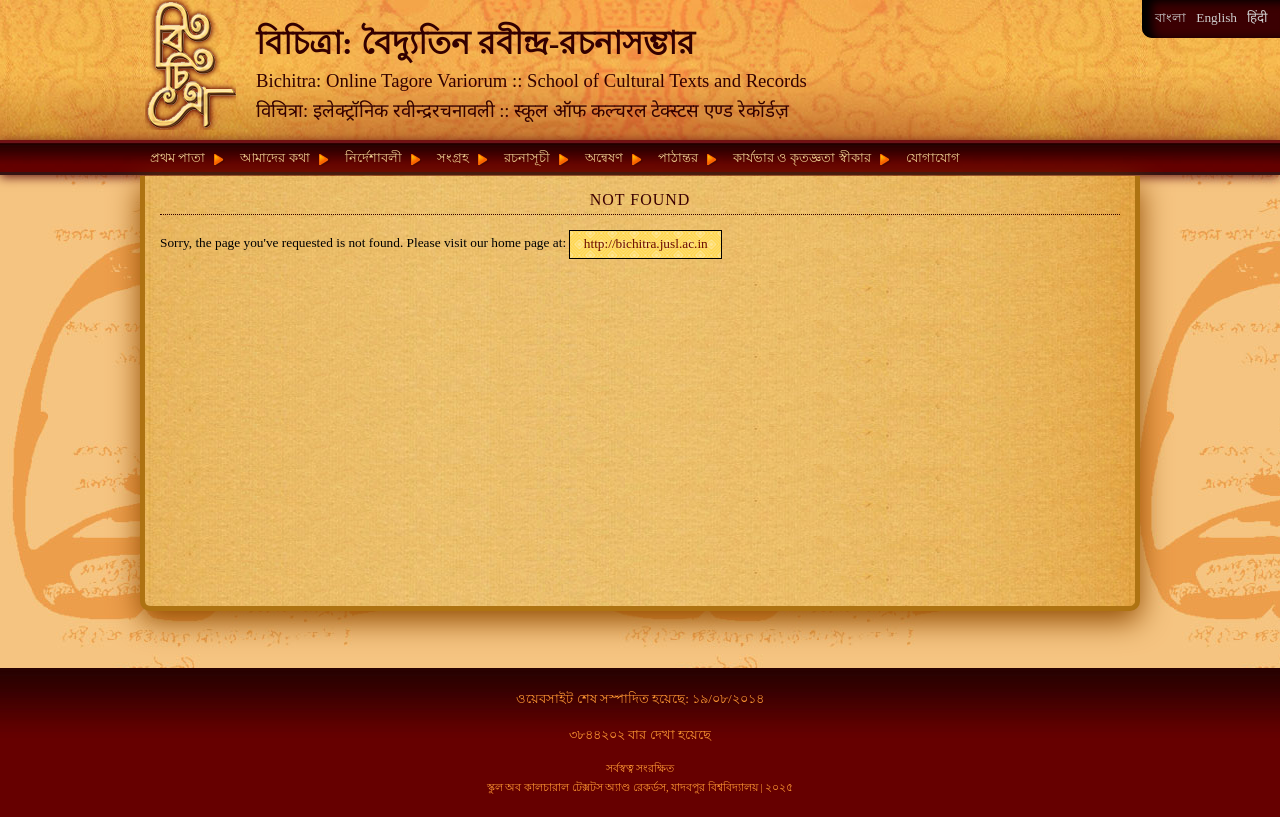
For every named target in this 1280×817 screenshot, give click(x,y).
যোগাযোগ (933, 157)
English (1216, 17)
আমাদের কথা (274, 157)
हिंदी (1257, 17)
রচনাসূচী (527, 157)
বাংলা (1170, 17)
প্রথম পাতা (177, 157)
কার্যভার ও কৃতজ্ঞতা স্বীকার (802, 157)
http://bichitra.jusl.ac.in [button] (646, 243)
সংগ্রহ (453, 157)
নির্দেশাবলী (373, 157)
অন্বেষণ (604, 157)
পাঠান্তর (678, 157)
